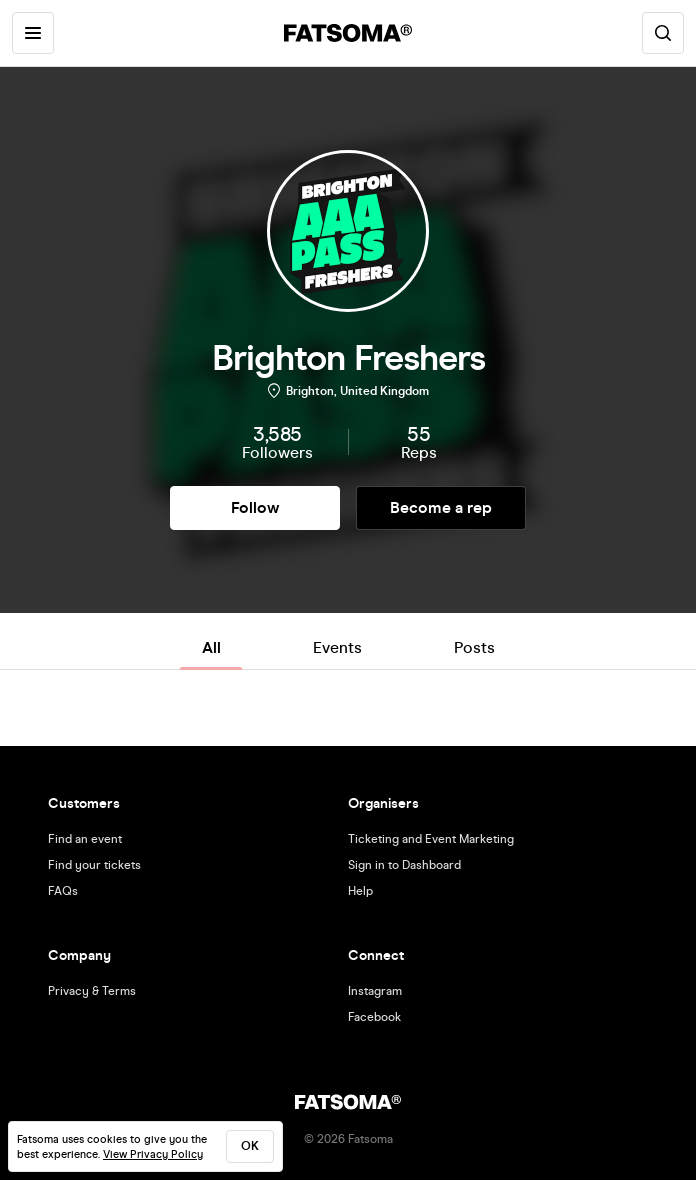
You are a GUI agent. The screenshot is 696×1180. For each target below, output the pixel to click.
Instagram (375, 991)
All (211, 647)
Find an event (85, 839)
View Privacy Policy (153, 1154)
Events (337, 647)
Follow (255, 507)
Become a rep (441, 507)
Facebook (374, 1017)
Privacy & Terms (92, 991)
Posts (474, 647)
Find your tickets (94, 865)
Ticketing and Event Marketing (431, 839)
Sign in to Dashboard (404, 865)
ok (250, 1146)
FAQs (63, 891)
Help (360, 891)
